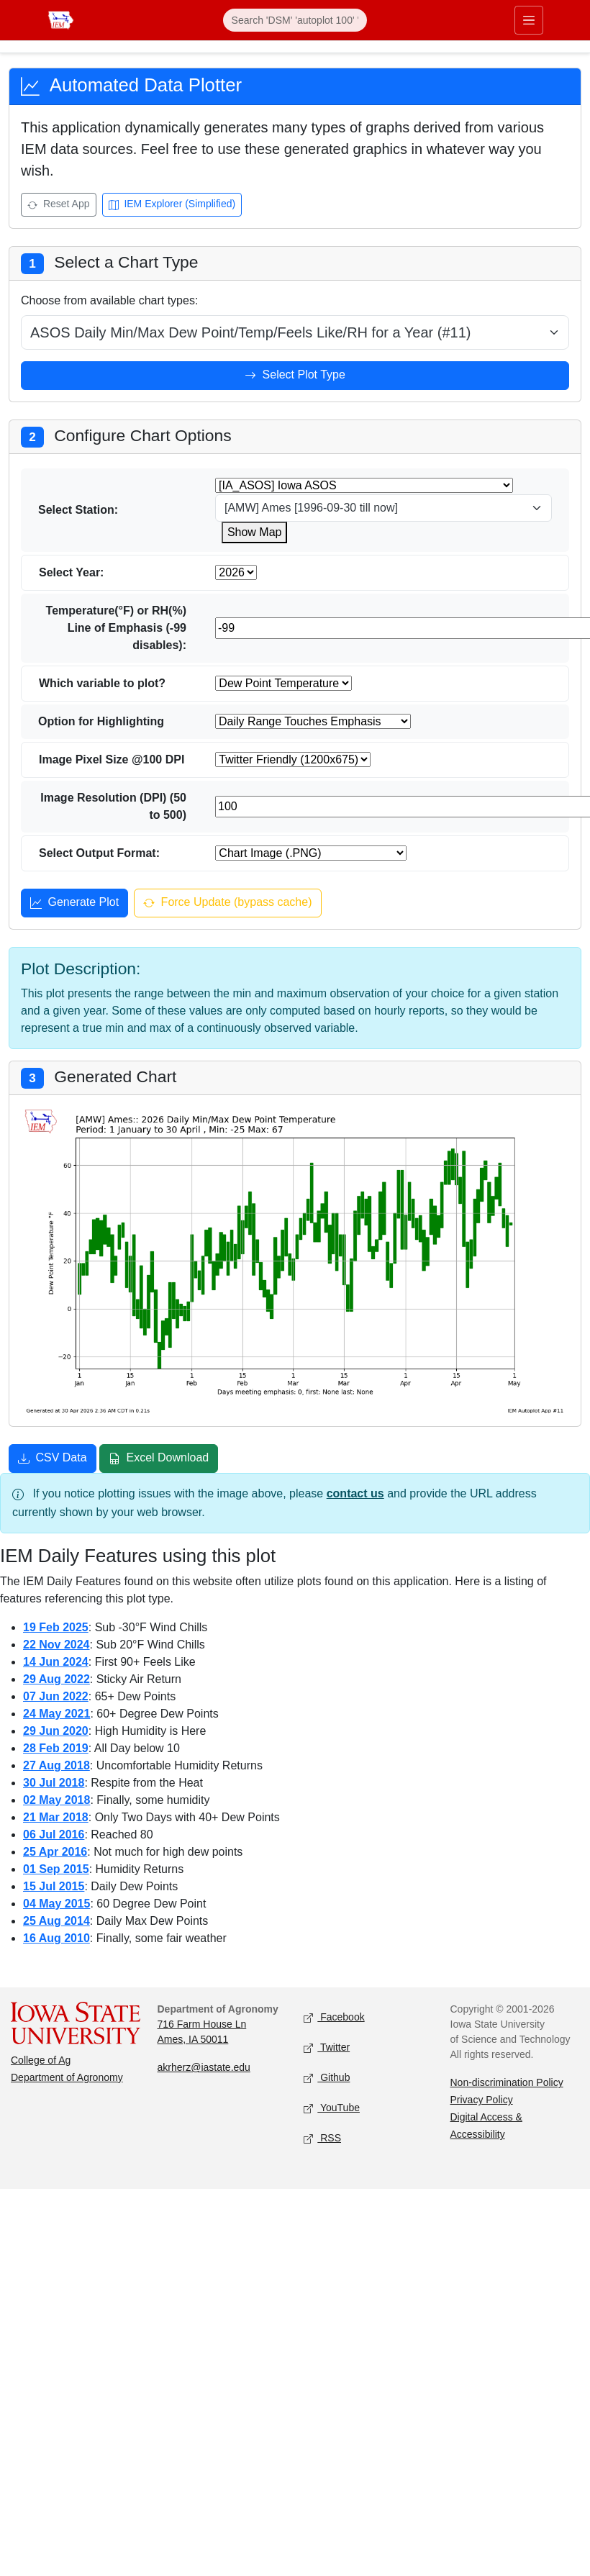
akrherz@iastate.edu (204, 2067)
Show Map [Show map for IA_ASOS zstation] (254, 532)
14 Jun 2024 (55, 1662)
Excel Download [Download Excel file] (159, 1459)
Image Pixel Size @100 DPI (111, 759)
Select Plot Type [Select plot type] (295, 376)
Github (327, 2078)
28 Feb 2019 (55, 1748)
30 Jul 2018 (53, 1783)
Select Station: (78, 510)
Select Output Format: (99, 853)
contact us (355, 1493)
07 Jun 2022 (55, 1696)
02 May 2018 (56, 1800)
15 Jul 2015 (53, 1886)
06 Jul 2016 (53, 1834)
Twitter (327, 2048)
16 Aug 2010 (56, 1938)
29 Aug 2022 (56, 1679)
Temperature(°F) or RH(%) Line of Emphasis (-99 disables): (116, 627)
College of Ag (41, 2060)
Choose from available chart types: (109, 300)
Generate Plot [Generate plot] (74, 903)
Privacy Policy (481, 2099)
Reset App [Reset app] (58, 205)
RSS (322, 2139)
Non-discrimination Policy (506, 2082)
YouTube (332, 2109)
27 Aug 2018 (56, 1765)
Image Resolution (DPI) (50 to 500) (113, 806)
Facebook (334, 2018)
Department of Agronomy (67, 2077)
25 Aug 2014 (56, 1921)
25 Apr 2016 (55, 1852)
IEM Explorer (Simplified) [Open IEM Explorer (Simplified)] (172, 205)
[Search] (295, 20)
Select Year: (71, 572)
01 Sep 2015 (56, 1869)
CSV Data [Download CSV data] (52, 1459)
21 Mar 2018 (55, 1817)
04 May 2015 (56, 1903)
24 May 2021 (56, 1713)
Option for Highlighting (101, 721)
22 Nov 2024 (56, 1644)
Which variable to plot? (102, 683)
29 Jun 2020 (55, 1731)
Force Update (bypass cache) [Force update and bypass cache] (227, 903)
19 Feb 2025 (55, 1627)
